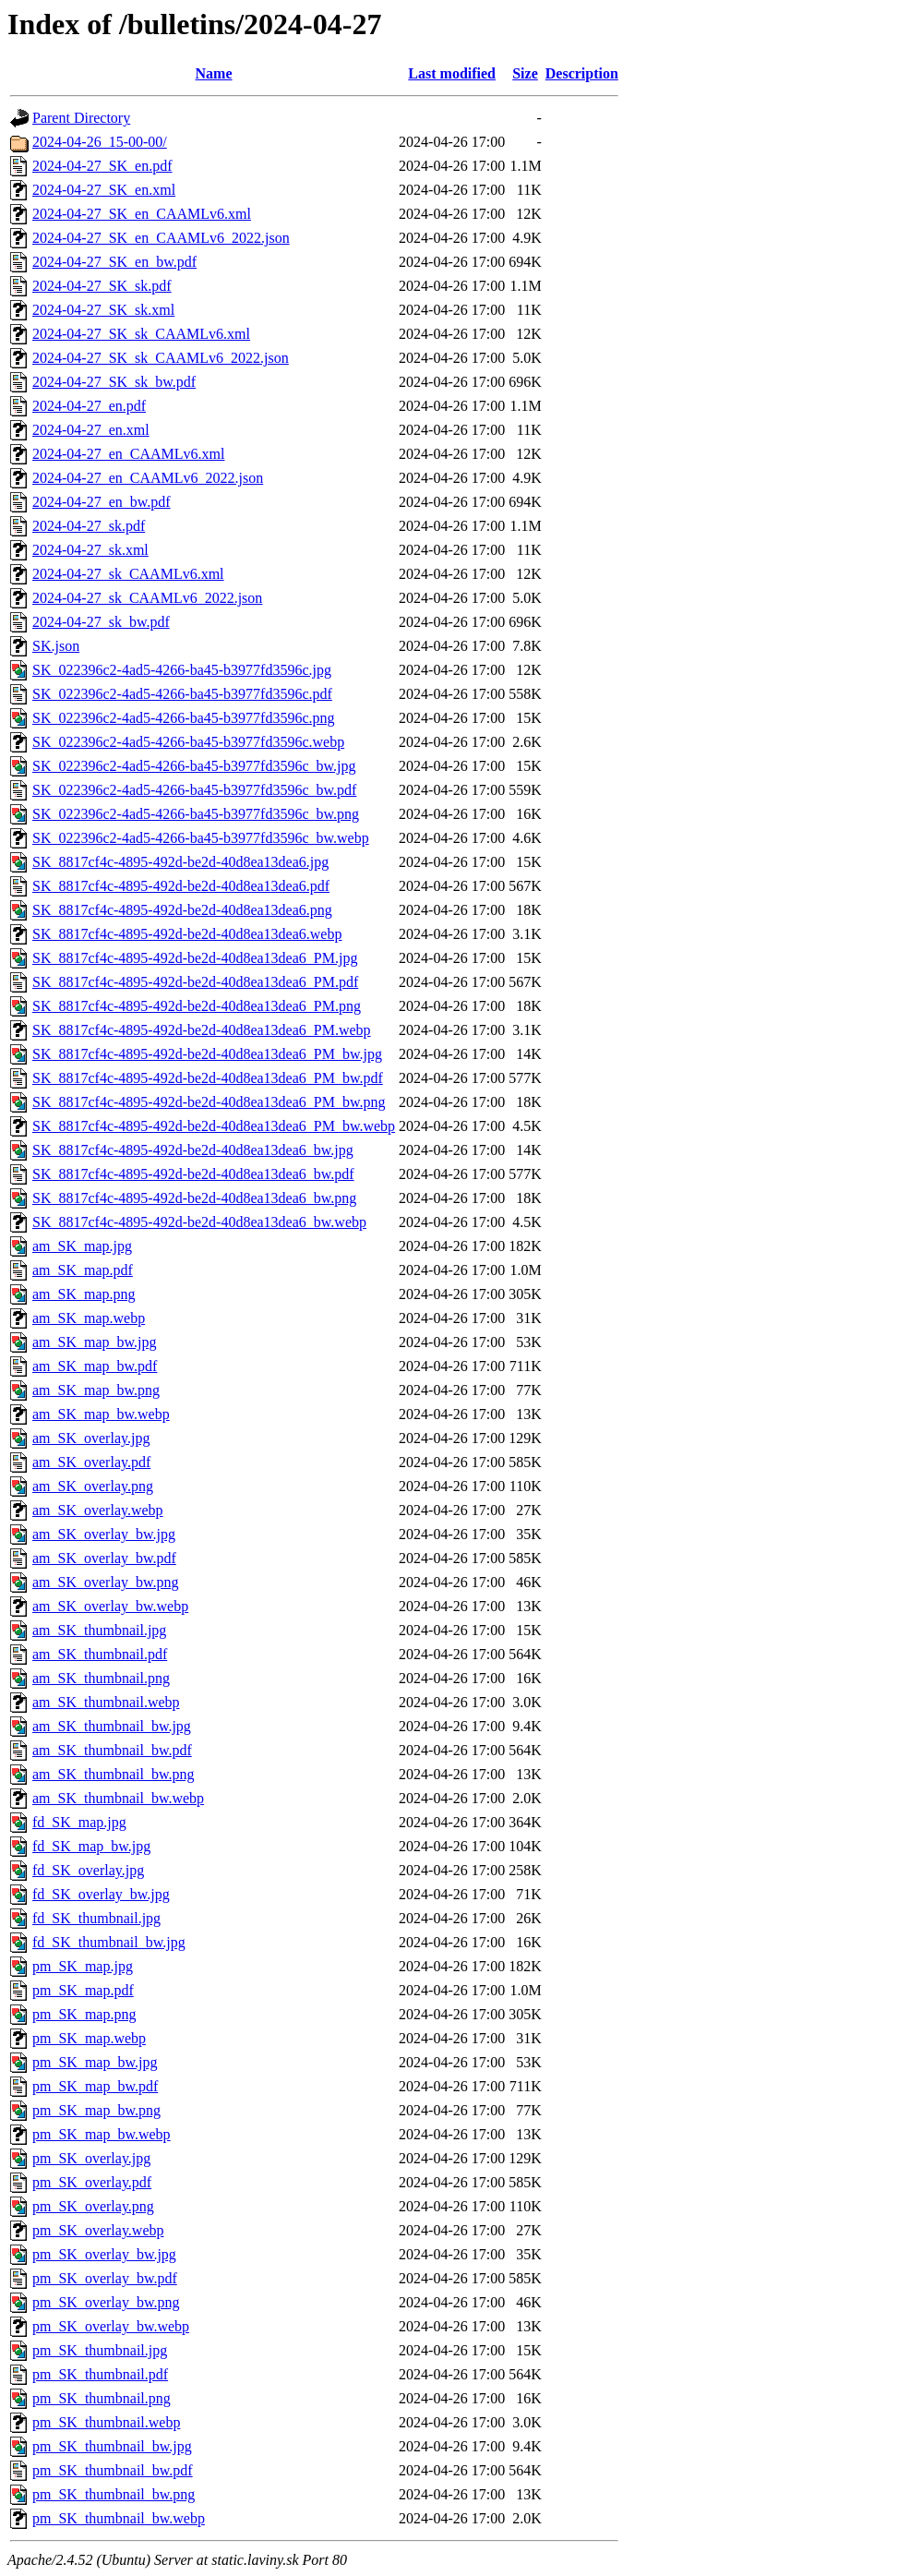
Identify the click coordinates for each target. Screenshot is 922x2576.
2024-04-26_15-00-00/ (99, 142)
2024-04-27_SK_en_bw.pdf (114, 262)
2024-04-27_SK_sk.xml (103, 310)
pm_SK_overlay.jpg (91, 2158)
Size (525, 73)
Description (581, 73)
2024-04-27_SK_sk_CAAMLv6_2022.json (160, 358)
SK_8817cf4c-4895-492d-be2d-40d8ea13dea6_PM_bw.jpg (207, 1054)
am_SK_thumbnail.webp (106, 1702)
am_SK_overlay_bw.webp (110, 1606)
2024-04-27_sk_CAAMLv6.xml (128, 574)
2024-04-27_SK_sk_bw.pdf (114, 382)
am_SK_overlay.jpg (91, 1438)
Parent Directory (81, 118)
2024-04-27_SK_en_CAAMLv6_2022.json (161, 238)
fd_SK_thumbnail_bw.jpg (109, 1942)
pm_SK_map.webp (89, 2038)
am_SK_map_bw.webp (101, 1414)
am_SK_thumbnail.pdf (99, 1654)
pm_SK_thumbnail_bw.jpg (112, 2446)
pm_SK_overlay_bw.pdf (104, 2278)
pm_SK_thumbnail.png (101, 2398)
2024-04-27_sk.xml (90, 550)
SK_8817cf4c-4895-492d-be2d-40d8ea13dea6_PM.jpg (194, 958)
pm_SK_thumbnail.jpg (99, 2350)
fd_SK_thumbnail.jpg (96, 1918)
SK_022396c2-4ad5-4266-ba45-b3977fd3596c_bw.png (195, 814)
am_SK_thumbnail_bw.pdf (112, 1750)
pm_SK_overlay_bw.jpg (104, 2254)
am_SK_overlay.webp (97, 1510)
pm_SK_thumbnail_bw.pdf (112, 2470)
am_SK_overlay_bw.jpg (103, 1534)
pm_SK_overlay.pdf (91, 2182)
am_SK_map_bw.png (96, 1390)
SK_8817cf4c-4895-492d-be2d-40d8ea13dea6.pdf (180, 886)
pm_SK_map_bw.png (96, 2110)
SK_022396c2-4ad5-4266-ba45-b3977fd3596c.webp (188, 742)
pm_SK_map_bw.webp (101, 2134)
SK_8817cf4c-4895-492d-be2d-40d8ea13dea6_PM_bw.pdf (207, 1078)
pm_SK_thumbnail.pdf (100, 2374)
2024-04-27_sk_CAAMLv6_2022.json (147, 598)
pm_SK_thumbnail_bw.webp (118, 2518)
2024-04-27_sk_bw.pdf (101, 622)
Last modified (452, 73)
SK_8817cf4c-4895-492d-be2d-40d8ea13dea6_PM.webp (201, 1030)
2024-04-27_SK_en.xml (103, 190)
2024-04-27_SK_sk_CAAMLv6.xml (141, 334)
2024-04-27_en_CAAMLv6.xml (128, 454)
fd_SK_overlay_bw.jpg (101, 1894)
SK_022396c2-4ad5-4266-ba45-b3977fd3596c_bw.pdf (194, 790)
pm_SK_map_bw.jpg (94, 2062)
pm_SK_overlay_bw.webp (110, 2326)
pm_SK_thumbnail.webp (106, 2422)
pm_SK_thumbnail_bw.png (113, 2494)
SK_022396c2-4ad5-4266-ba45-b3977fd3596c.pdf (182, 694)
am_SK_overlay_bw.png (105, 1582)
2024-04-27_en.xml (91, 430)
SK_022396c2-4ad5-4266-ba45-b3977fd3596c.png (183, 718)
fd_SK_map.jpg (79, 1822)
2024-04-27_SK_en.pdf (102, 166)
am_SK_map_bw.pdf (94, 1366)
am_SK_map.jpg (82, 1246)
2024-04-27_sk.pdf (88, 526)
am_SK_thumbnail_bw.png (113, 1774)
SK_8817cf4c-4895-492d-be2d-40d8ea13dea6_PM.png (196, 1006)
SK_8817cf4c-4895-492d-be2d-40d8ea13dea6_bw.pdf (193, 1174)
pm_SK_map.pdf (83, 1990)
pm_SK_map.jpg (82, 1966)
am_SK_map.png (84, 1294)
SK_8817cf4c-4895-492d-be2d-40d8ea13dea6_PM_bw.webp (213, 1126)
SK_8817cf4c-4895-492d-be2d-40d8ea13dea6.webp (186, 934)
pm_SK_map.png (84, 2014)
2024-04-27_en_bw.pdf (101, 502)
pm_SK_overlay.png (93, 2206)
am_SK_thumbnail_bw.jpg (111, 1726)
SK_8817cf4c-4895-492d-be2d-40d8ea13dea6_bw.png (194, 1198)
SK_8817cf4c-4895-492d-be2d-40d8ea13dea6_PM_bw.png (208, 1102)
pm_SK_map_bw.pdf (95, 2086)
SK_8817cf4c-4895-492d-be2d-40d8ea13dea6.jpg (180, 862)
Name (214, 73)
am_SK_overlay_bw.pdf (104, 1558)
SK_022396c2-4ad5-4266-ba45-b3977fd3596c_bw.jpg (193, 766)
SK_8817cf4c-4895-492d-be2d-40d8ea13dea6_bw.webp (199, 1222)
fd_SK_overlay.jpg (88, 1870)
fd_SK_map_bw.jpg (91, 1846)
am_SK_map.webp (88, 1318)
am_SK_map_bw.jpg (94, 1342)
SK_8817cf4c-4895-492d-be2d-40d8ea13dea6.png (182, 910)
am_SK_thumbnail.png (101, 1678)
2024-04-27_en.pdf (89, 406)
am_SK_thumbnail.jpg (99, 1630)
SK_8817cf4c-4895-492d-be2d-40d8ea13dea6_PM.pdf (195, 982)
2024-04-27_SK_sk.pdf (102, 286)
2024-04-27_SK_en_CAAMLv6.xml (141, 214)
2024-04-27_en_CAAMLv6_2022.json (147, 478)
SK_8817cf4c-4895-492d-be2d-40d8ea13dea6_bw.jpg (192, 1150)
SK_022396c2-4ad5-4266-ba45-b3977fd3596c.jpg (181, 670)
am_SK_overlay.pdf (91, 1462)
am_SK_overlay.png (92, 1486)
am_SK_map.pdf (82, 1270)
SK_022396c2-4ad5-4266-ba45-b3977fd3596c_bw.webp (200, 838)
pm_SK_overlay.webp (98, 2230)
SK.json (55, 646)
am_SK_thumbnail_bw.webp (118, 1798)
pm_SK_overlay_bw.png (105, 2302)
